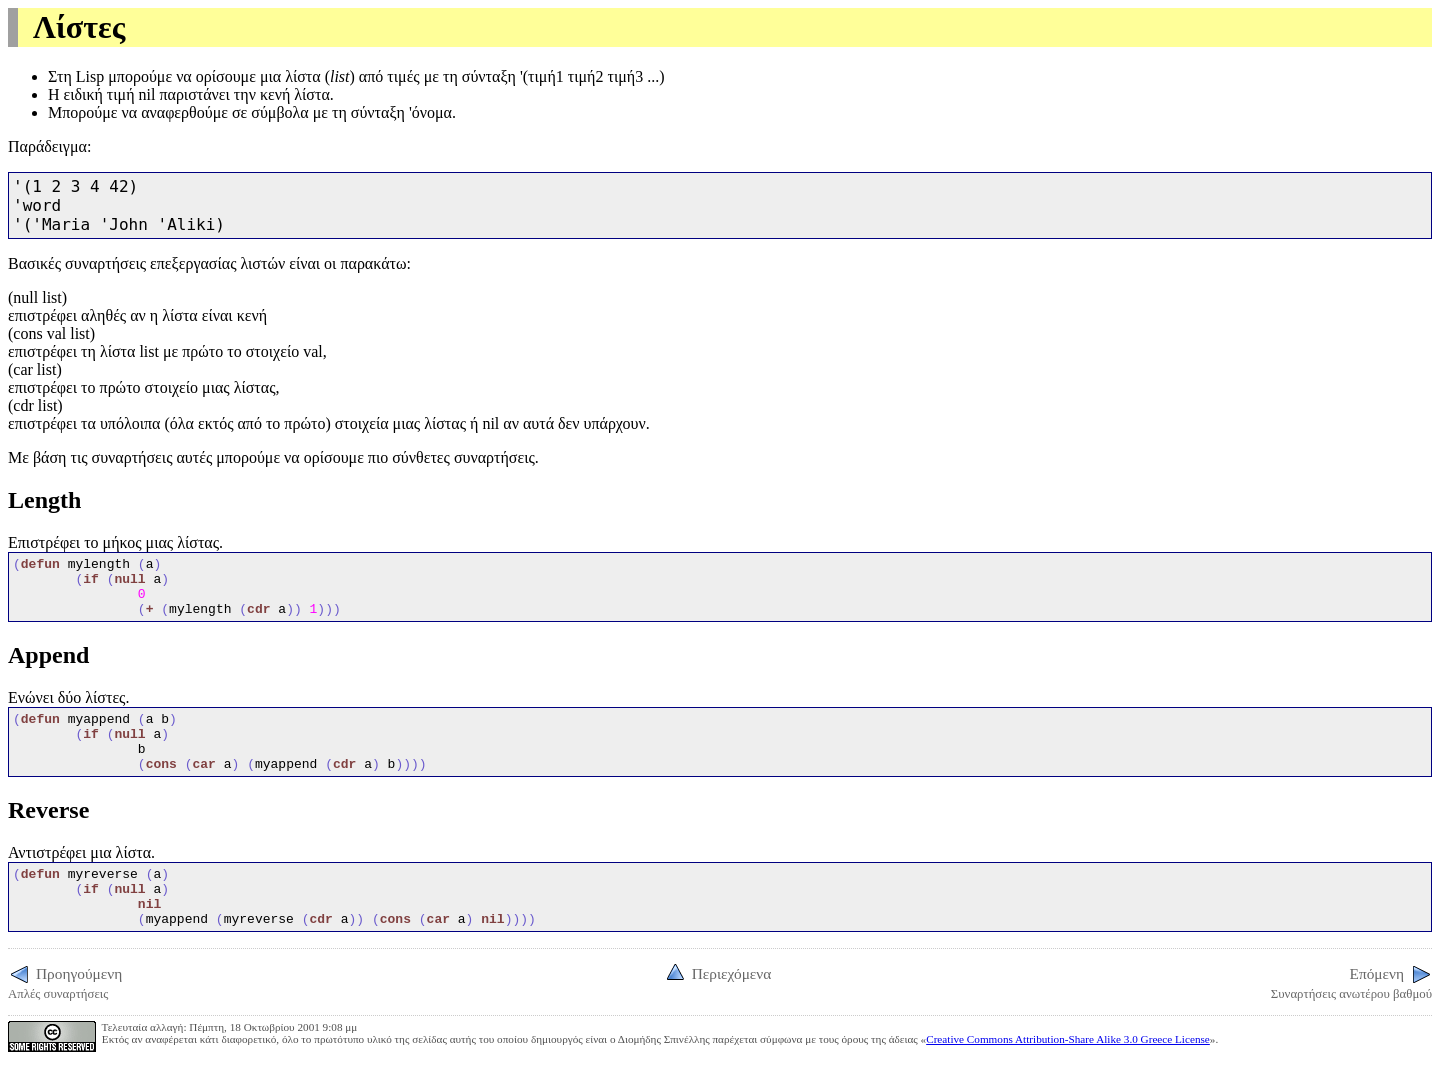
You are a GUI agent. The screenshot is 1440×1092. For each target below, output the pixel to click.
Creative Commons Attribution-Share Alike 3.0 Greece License (1068, 1075)
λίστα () (320, 76)
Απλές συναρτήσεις (65, 1017)
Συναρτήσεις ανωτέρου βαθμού (1351, 1017)
